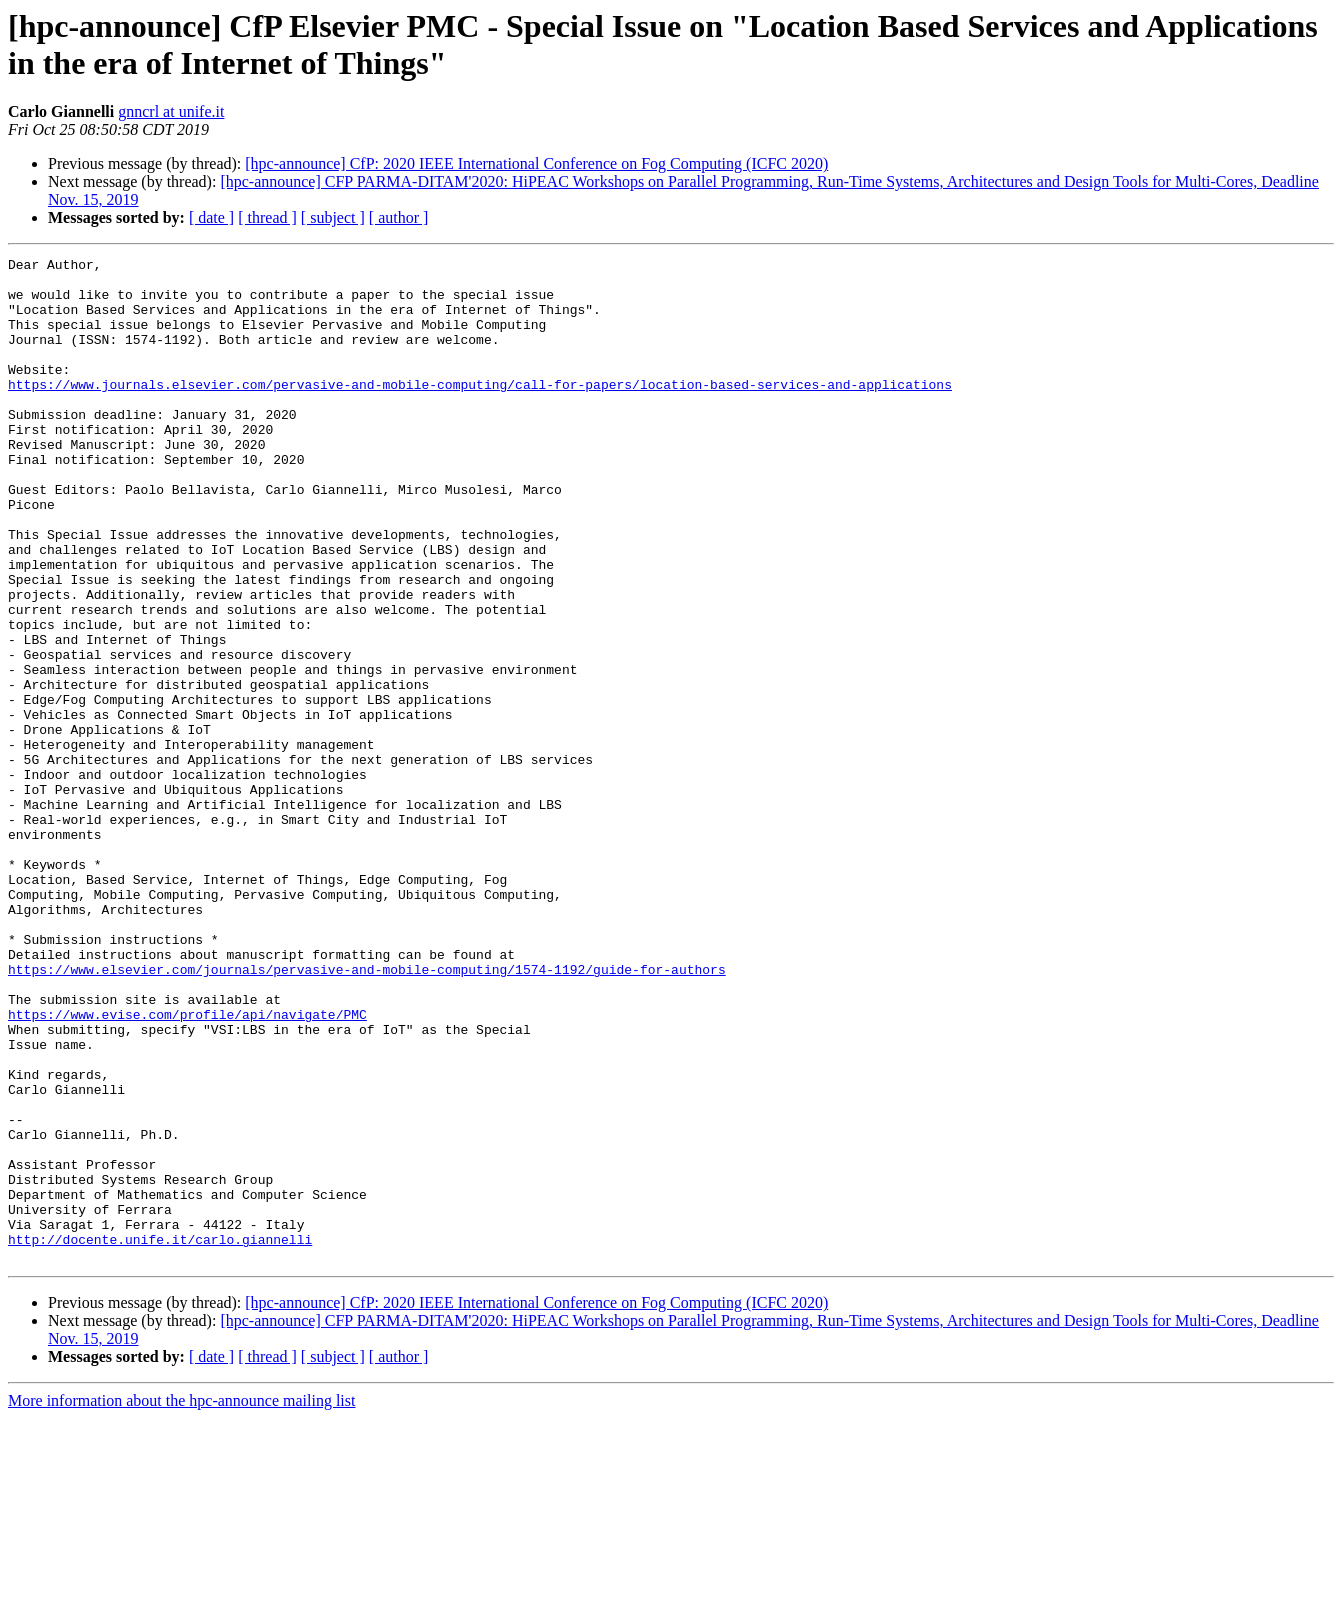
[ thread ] (267, 217)
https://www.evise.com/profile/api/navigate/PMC (187, 1167)
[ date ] (211, 217)
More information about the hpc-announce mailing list (181, 1601)
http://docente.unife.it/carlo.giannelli (160, 1437)
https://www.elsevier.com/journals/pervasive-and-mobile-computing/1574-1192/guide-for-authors (367, 1113)
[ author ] (399, 217)
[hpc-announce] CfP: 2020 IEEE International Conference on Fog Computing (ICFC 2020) (536, 163)
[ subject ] (333, 217)
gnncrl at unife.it (171, 111)
